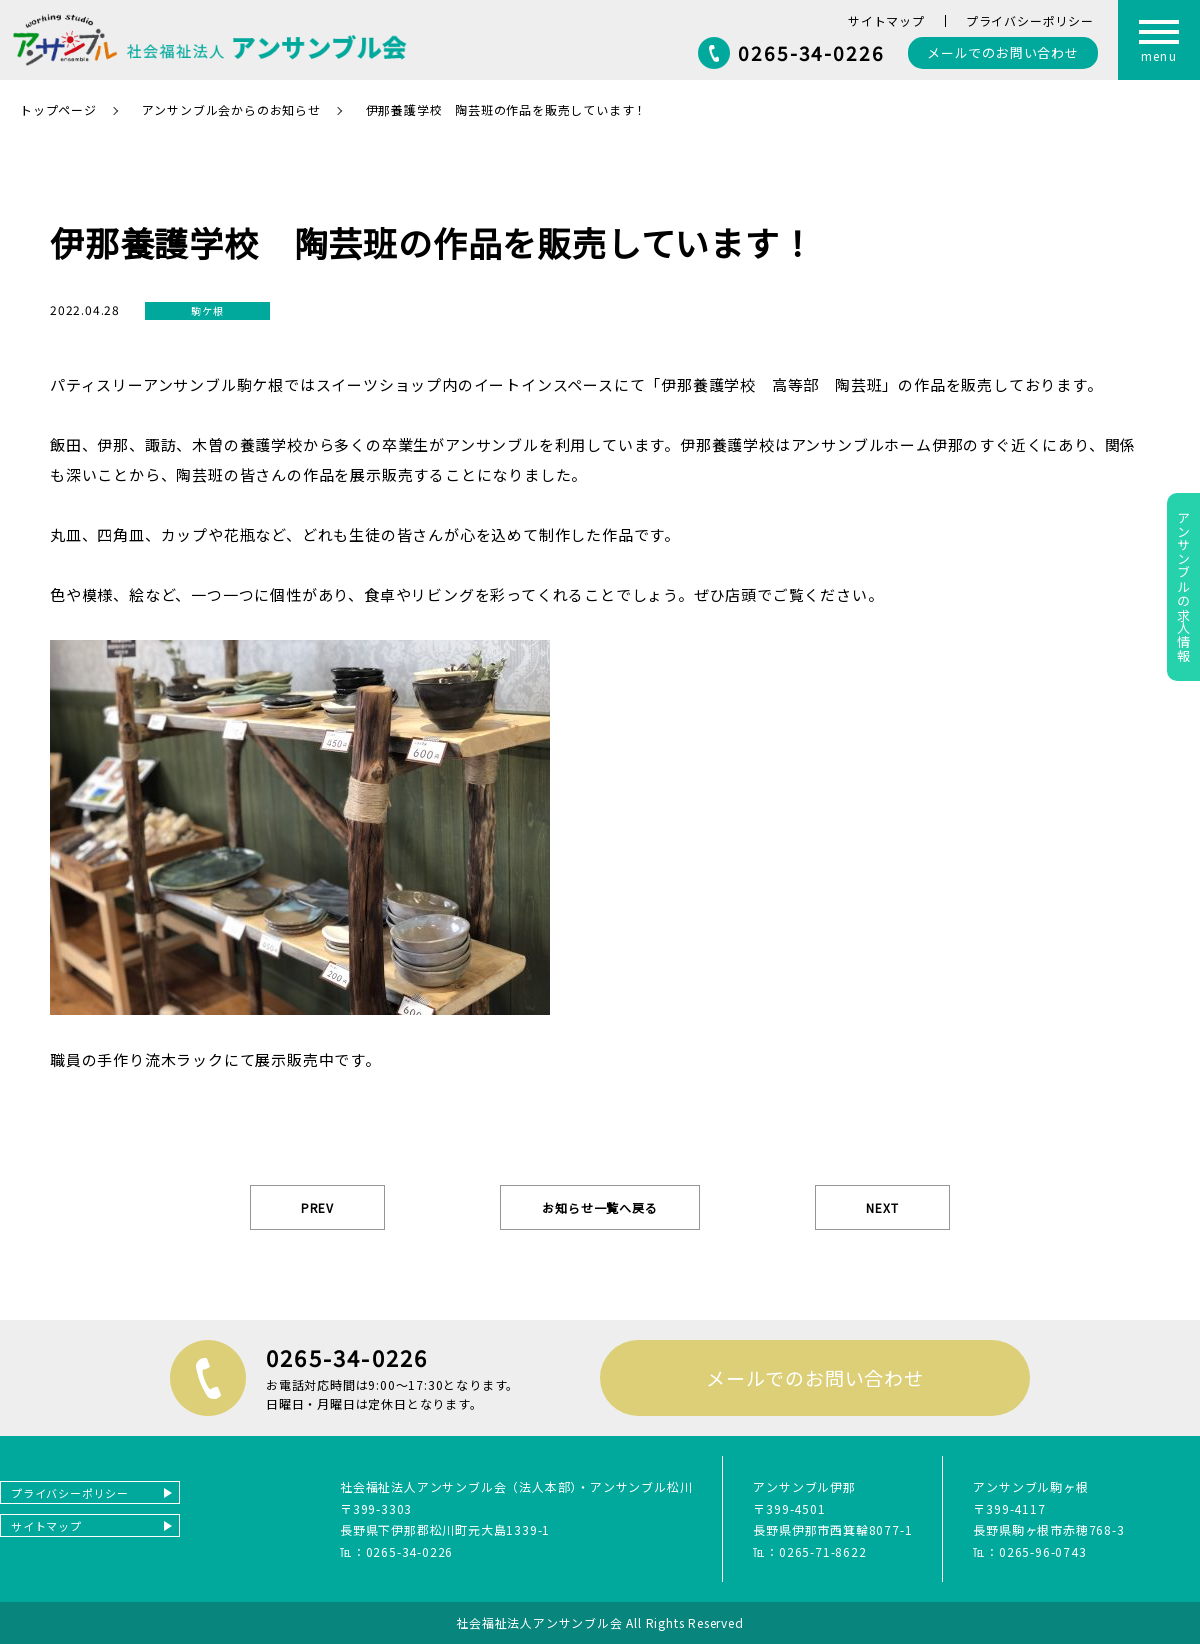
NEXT (882, 1207)
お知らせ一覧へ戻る (599, 1207)
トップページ (58, 109)
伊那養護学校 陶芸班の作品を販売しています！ (507, 109)
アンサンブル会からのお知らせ (231, 109)
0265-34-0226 (811, 52)
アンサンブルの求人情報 (1183, 587)
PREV (317, 1207)
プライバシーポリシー (1030, 20)
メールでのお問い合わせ (815, 1377)
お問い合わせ (1003, 52)
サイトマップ (886, 20)
